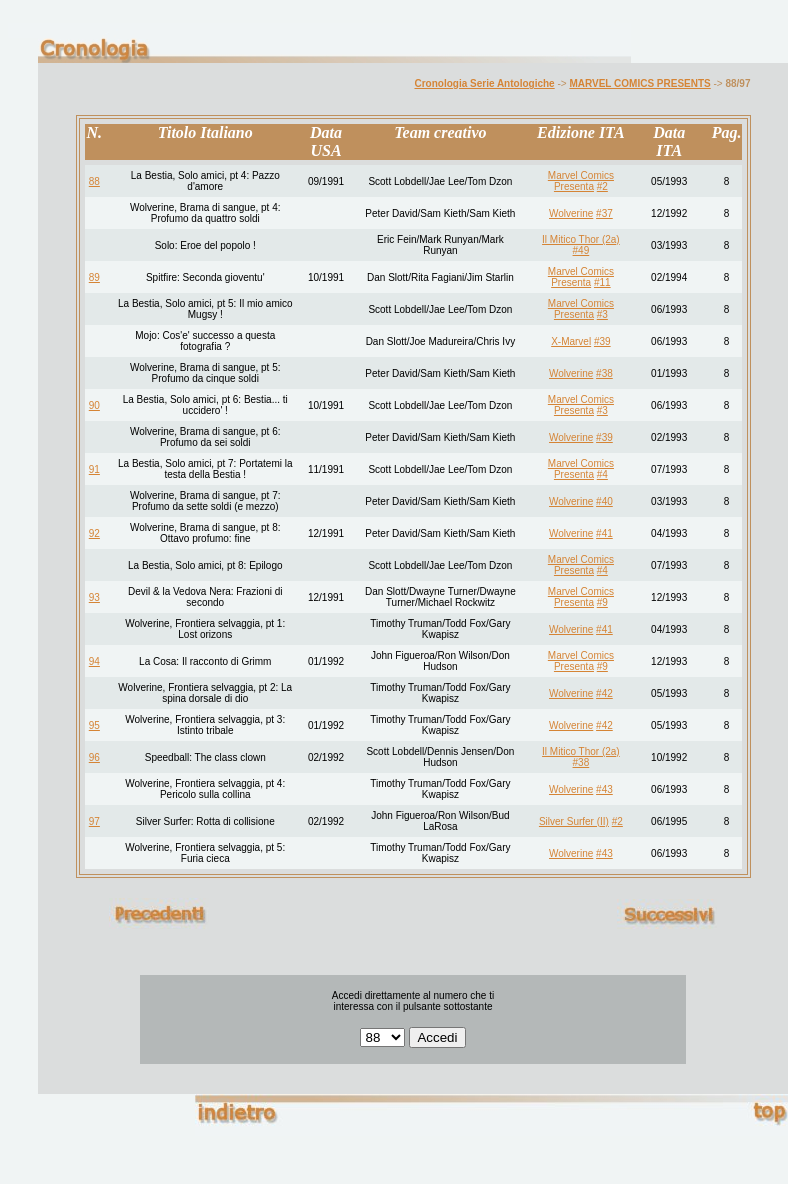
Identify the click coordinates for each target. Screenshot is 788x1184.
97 (94, 821)
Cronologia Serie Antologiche (484, 83)
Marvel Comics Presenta (581, 181)
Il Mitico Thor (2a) (581, 239)
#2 (602, 186)
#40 (604, 501)
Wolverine (571, 213)
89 (94, 277)
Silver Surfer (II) (574, 821)
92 (94, 533)
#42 (604, 693)
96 (94, 757)
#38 (604, 373)
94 (94, 661)
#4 (602, 474)
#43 (604, 789)
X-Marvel (571, 341)
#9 (602, 602)
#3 (602, 314)
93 (94, 597)
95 (94, 725)
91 (94, 469)
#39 (602, 341)
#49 (581, 250)
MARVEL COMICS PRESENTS (639, 83)
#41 (604, 533)
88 (94, 181)
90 (94, 405)
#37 (604, 213)
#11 (602, 282)
